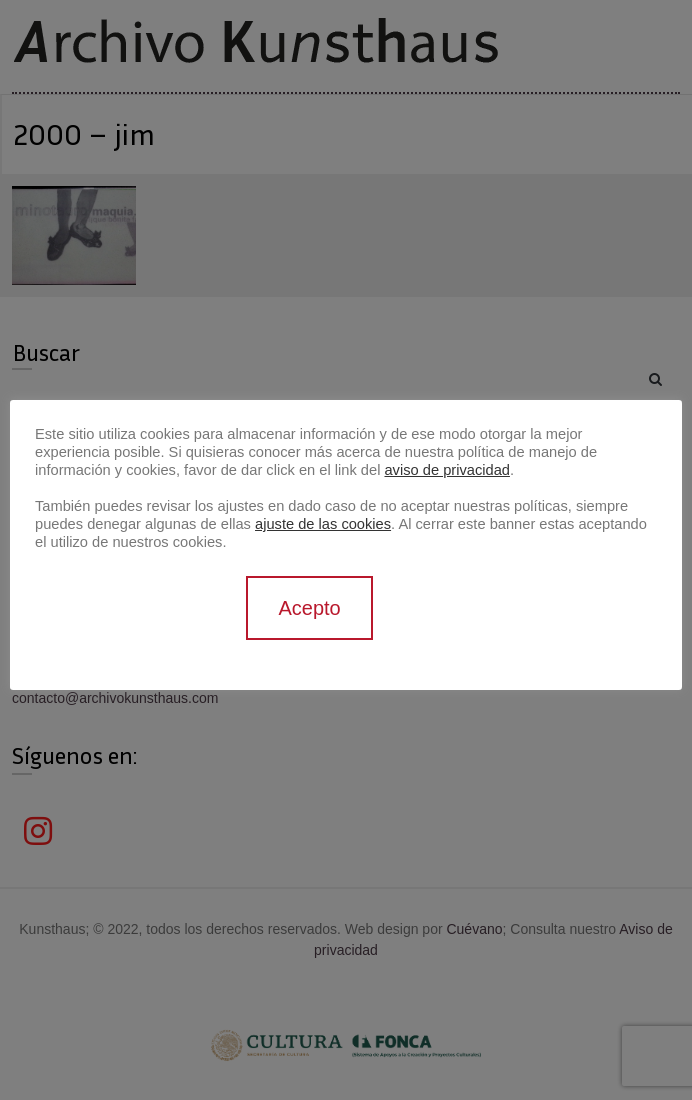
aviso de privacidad (446, 470)
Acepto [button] (309, 608)
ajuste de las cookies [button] (323, 524)
